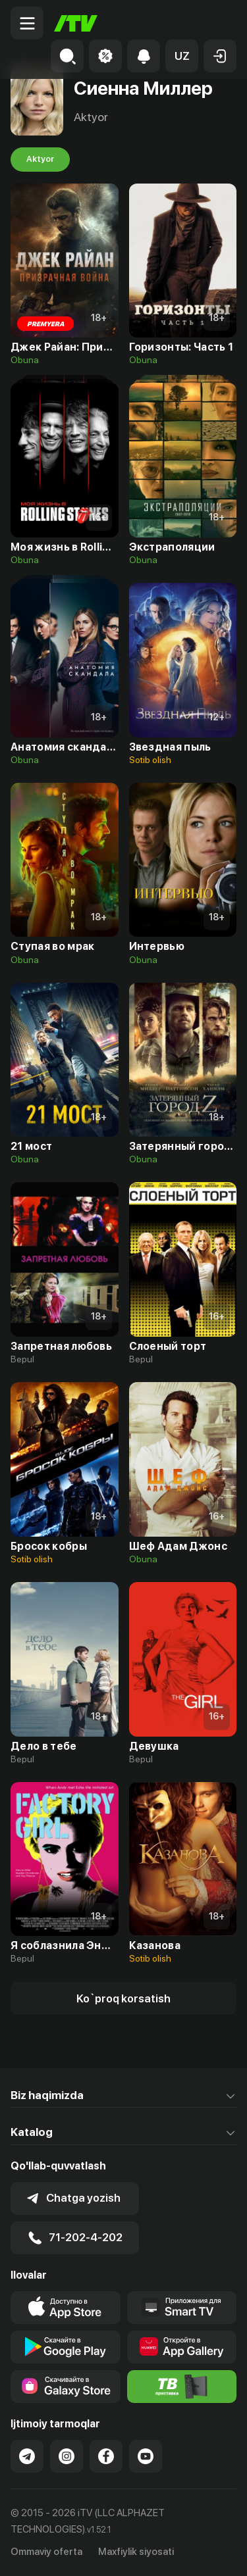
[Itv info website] (182, 2386)
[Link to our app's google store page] (66, 2347)
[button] (181, 55)
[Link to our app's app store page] (66, 2307)
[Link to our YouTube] (145, 2456)
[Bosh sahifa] (75, 23)
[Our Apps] (182, 2307)
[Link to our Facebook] (106, 2456)
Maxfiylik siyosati (136, 2552)
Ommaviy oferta (46, 2552)
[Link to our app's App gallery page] (182, 2347)
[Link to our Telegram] (27, 2456)
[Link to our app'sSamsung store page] (66, 2386)
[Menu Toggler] (27, 23)
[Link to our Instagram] (66, 2456)
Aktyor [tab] (40, 159)
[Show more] (123, 1998)
